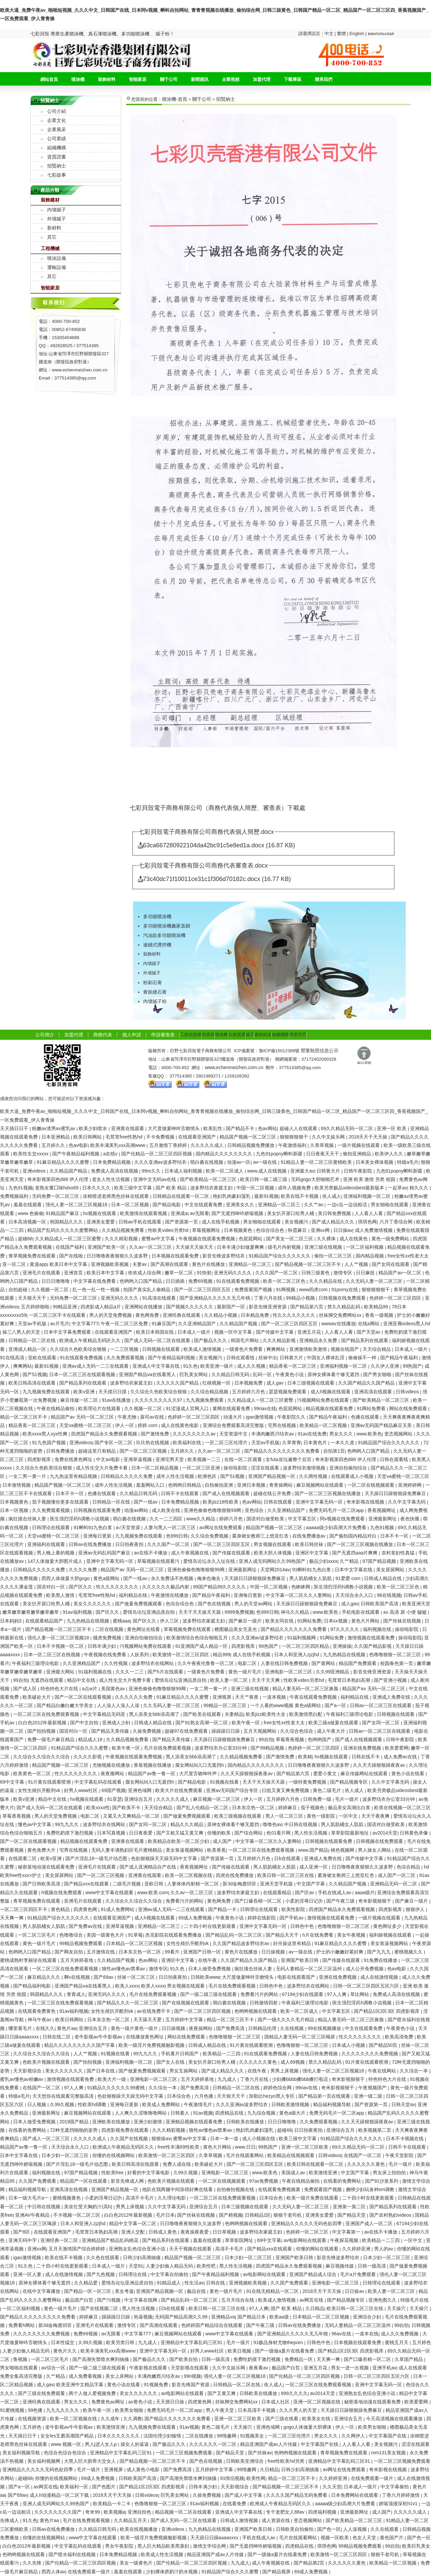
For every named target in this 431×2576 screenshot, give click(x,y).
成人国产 (223, 1841)
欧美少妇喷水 (93, 1128)
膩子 (249, 1034)
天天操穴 (397, 2308)
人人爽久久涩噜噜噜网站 (141, 2113)
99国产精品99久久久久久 (220, 1586)
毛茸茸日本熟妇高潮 (349, 1680)
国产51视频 (35, 1374)
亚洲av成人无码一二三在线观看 (96, 1366)
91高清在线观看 (159, 1298)
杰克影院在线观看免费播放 (174, 1935)
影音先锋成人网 (128, 2181)
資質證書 (56, 156)
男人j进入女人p (101, 2444)
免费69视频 (200, 1281)
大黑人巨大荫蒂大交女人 (90, 2461)
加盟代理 (261, 79)
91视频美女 (252, 2435)
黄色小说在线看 (408, 1773)
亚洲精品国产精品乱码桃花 (111, 2240)
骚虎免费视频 (108, 1637)
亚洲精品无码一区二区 (394, 1883)
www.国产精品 (313, 1850)
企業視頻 (230, 79)
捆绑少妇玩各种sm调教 (371, 2189)
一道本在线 (366, 2333)
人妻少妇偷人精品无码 (170, 2266)
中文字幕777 (85, 1323)
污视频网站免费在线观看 (323, 1400)
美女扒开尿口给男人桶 (291, 1213)
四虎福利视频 (323, 2512)
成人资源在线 (276, 2520)
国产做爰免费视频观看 (139, 1603)
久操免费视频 (147, 1731)
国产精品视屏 (277, 2571)
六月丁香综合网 (396, 1221)
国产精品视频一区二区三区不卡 (308, 1264)
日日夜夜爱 (141, 1833)
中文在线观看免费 (204, 1204)
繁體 (341, 33)
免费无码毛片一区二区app (337, 1510)
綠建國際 (280, 1034)
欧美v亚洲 (84, 1391)
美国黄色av (113, 1688)
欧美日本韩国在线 (155, 1332)
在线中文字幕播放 (42, 2291)
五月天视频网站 (260, 1731)
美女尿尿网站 (391, 1569)
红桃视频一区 (217, 1383)
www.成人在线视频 (267, 1171)
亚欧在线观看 (43, 1357)
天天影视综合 (28, 2070)
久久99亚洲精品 (333, 1671)
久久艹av (314, 1204)
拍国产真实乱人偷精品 (147, 1289)
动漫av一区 (239, 1162)
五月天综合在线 (238, 2300)
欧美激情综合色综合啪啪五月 (197, 1637)
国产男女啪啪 (378, 1374)
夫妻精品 (234, 1714)
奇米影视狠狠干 (375, 1901)
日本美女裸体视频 (375, 1162)
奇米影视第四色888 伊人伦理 (58, 1179)
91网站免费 (309, 1621)
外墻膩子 (56, 218)
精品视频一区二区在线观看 (184, 2512)
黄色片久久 (65, 2351)
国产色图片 (104, 2486)
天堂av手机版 (33, 1323)
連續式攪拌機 (157, 944)
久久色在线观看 (103, 2257)
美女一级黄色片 (137, 2563)
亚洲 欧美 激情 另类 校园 (370, 1179)
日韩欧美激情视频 (290, 2104)
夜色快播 (410, 1518)
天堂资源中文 (234, 1433)
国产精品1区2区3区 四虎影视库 (387, 2011)
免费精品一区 (299, 2359)
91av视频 (202, 2113)
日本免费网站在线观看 (355, 2495)
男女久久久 (341, 1433)
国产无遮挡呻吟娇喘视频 (238, 1213)
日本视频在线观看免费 (176, 1256)
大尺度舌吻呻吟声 (198, 1773)
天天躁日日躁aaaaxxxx (215, 2537)
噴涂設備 (56, 258)
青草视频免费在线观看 (32, 1256)
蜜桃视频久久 (409, 1951)
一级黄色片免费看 (244, 1349)
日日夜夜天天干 (323, 1153)
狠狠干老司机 (288, 2215)
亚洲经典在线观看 (182, 1315)
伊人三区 (170, 1621)
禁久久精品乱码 (344, 1306)
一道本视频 (274, 1697)
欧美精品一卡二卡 (112, 2503)
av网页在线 (312, 2300)
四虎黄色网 (85, 1909)
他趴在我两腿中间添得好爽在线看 (178, 2189)
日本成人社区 (276, 2401)
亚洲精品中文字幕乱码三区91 (192, 2342)
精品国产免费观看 (358, 1663)
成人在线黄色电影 (180, 1425)
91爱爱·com (348, 1578)
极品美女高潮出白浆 (350, 1807)
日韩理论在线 (133, 2274)
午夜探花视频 (345, 2240)
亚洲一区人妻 (28, 2274)
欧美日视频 (240, 2351)
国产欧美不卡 (127, 1807)
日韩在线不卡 (366, 1756)
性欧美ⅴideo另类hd (169, 1230)
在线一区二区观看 (243, 1459)
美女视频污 (297, 1221)
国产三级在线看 (282, 2418)
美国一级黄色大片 (106, 1935)
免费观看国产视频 (253, 1289)
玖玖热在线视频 (153, 1442)
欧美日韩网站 (88, 1137)
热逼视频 (143, 2317)
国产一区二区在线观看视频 (83, 1697)
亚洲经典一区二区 (59, 2240)
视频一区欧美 (335, 2537)
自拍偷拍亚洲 (219, 1485)
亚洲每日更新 (98, 1536)
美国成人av (293, 2172)
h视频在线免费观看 (62, 1892)
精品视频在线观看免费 (330, 1408)
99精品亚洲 (65, 1306)
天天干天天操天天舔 (200, 1612)
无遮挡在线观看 (47, 1680)
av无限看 (199, 1213)
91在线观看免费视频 (238, 1281)
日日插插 (176, 1281)
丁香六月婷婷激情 (401, 2495)
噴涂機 (78, 79)
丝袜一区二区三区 (136, 1977)
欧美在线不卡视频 (300, 1196)
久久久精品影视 (280, 1340)
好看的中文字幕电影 (149, 2172)
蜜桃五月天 (397, 2342)
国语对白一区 (51, 1586)
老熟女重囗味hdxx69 (57, 1187)
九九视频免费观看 (205, 1400)
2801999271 (208, 1076)
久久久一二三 (130, 1671)
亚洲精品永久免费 (318, 1340)
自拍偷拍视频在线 (236, 2189)
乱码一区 (263, 1374)
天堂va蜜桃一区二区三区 (86, 1425)
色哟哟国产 (320, 1739)
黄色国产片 (392, 2537)
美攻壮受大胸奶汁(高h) (88, 2206)
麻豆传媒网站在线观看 (364, 1773)
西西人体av (53, 2571)
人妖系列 (140, 1654)
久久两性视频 (314, 1476)
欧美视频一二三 (205, 1459)
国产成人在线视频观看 (226, 1493)
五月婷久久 (53, 1145)
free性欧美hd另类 (286, 2461)
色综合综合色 (271, 1230)
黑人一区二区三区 (284, 1816)
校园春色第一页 (397, 1663)
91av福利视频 (78, 1612)
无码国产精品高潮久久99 (181, 2317)
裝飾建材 (50, 200)
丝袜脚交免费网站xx (341, 1315)
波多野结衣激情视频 (305, 1468)
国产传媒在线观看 (232, 1552)
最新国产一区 (231, 1306)
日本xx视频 (336, 1621)
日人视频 (37, 2104)
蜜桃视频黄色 (67, 2198)
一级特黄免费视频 (308, 1782)
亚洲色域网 (140, 1790)
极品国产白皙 (80, 2300)
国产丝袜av (260, 2452)
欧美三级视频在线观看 (238, 1816)
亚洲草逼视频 (138, 1459)
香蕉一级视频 (380, 1315)
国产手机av (292, 1917)
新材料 (54, 228)
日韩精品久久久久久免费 (127, 1476)
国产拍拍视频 (42, 1731)
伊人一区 (125, 1425)
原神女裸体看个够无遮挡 (334, 1374)
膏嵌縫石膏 (155, 992)
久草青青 (291, 1442)
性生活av (194, 2282)
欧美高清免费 (400, 2036)
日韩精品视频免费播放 (251, 1145)
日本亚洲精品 (56, 1137)
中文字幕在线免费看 (95, 1281)
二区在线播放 (199, 2435)
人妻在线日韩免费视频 (285, 1663)
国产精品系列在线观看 (365, 1340)
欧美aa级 (279, 2317)
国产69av (104, 1977)
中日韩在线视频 (301, 1824)
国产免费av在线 (86, 1926)
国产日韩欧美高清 (42, 1883)
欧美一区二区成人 (225, 1171)
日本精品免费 (255, 1315)
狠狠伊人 (416, 1909)
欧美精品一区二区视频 (324, 1425)
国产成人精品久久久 (334, 1221)
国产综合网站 (249, 1833)
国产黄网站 (323, 1663)
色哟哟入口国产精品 (141, 1281)
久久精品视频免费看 (123, 1230)
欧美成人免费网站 (161, 2104)
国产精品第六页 (307, 1306)
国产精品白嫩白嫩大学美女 (66, 1705)
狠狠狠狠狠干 (294, 1137)
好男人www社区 (81, 1790)
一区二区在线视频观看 (371, 1485)
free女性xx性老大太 (408, 1256)
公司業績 (56, 138)
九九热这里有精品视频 (74, 1476)
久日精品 (314, 2308)
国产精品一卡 (223, 1909)
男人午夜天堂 (220, 2410)
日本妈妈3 (11, 1621)
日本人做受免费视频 (210, 1968)
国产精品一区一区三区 (88, 2291)
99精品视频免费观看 (81, 1943)
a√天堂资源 (128, 1527)
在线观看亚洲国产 (197, 1137)
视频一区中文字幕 (233, 1332)
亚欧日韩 (154, 1883)
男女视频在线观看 (273, 1544)
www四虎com (314, 1289)
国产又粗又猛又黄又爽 (180, 1833)
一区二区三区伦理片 (227, 1442)
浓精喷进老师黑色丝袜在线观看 (116, 1196)
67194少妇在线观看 (303, 1994)
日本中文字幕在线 (354, 1569)
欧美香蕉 (216, 1850)
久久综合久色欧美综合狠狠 (79, 1349)
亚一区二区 (14, 1264)
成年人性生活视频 (175, 1476)
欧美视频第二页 (375, 2130)
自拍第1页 (334, 1451)
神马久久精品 (295, 1612)
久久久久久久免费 (134, 1697)
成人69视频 (293, 2062)
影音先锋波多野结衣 (224, 1256)
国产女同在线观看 (391, 1264)
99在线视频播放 (324, 2028)
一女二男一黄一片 (27, 1476)
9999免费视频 (239, 1612)
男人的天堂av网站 (254, 1603)
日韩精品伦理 (263, 2028)
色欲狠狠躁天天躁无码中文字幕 (164, 1858)
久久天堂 (332, 2486)
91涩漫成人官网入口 (188, 1408)
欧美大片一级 (112, 2079)
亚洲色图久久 (383, 2300)
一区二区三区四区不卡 (24, 1909)
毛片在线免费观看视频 (168, 1748)
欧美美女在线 (317, 2418)
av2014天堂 (384, 1833)
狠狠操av (161, 2138)
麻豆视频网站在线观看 (320, 1485)
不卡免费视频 (161, 1137)
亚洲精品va (223, 2317)
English (357, 33)
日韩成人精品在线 (383, 1578)
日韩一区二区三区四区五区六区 (366, 1986)
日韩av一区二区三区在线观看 (381, 1705)
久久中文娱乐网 (329, 1137)
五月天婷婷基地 (77, 1960)
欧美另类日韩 (121, 2342)
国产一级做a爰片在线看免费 (285, 2351)
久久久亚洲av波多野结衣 (161, 1162)
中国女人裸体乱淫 (326, 1357)
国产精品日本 (252, 2317)
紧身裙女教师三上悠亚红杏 (261, 1536)
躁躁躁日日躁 (226, 1731)
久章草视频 (322, 1145)
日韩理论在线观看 (51, 1527)
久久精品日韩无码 (231, 1374)
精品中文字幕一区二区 (133, 2223)
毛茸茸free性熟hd (124, 1137)
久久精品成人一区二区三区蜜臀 (68, 1238)
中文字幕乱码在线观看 (98, 1782)
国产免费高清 (231, 2028)
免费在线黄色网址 (74, 1459)
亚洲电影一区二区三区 (289, 1671)
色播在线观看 (365, 1417)
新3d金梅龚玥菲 (240, 1883)
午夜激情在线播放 (170, 1595)
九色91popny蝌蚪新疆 (280, 1153)
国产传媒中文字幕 (275, 1332)
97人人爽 (337, 1994)
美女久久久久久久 (92, 1603)
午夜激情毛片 (198, 2104)
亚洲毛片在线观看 (42, 1272)
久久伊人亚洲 (385, 1366)
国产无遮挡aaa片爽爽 (355, 1552)
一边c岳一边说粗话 (347, 1204)
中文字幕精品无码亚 (105, 1714)
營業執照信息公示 (319, 1050)
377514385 (180, 1076)
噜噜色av (272, 1824)
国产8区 (22, 2232)
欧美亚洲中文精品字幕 (80, 2384)
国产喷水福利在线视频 (72, 2554)
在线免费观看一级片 (373, 2478)
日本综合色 (179, 2096)
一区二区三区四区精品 (306, 1646)
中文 (330, 33)
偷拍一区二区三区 (333, 1256)
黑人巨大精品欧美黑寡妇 (164, 2546)
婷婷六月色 (231, 1518)
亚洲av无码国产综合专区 (233, 1790)
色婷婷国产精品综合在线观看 (212, 2325)
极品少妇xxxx (323, 1561)
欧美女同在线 (280, 1621)
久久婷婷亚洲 (357, 2248)
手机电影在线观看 (361, 1612)
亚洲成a (179, 1213)
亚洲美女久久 (241, 1204)
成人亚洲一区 (314, 1867)
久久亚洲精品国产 (197, 1323)
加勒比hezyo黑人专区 (272, 2096)
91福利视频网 (302, 1637)
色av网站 (267, 1128)
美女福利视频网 (44, 2461)
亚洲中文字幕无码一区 (320, 1502)
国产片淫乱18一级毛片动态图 (96, 1858)
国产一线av (146, 1502)
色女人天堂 (365, 2537)
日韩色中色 (302, 1926)
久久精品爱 (86, 2282)
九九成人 (228, 2079)
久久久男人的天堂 (298, 2410)
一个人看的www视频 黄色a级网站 (286, 1705)
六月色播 (204, 2096)
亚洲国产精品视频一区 (272, 1476)
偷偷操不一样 (363, 1357)
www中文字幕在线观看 (110, 1892)
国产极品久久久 (211, 1340)
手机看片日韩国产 (180, 2053)
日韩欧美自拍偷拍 (295, 2529)
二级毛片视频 (127, 1883)
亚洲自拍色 (140, 2512)
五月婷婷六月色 (249, 1391)
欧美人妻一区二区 (229, 1680)
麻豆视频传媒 (340, 2266)
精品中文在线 (82, 1680)
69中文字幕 (12, 1782)
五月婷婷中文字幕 (184, 2019)
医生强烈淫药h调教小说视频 (80, 1518)
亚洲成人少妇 (117, 1722)
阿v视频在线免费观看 (343, 1518)
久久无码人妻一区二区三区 (375, 1281)
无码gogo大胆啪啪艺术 (315, 1179)
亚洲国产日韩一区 (202, 1951)
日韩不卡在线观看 (180, 1493)
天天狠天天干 (32, 1298)
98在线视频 (389, 1595)
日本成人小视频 (349, 2045)
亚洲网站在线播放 (144, 1306)
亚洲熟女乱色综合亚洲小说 (138, 2248)
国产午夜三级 (341, 1901)
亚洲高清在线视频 (69, 2189)
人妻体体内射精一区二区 (193, 1883)
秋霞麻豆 (298, 1230)
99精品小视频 (301, 1298)
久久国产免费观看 (38, 2181)
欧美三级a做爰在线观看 (334, 1722)
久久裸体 (327, 1238)
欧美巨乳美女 (416, 2546)
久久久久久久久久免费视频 (370, 2053)
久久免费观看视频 (125, 1357)
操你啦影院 (236, 1468)
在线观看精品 (278, 1892)
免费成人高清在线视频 (115, 1171)
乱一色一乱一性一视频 (96, 1289)
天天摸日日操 (171, 2401)
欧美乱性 (213, 1128)
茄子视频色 (313, 1807)
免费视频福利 (15, 1196)
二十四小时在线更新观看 (210, 1926)
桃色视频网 (343, 1850)
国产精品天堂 (352, 2215)
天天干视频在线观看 (191, 2248)
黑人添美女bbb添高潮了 (154, 1714)
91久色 (190, 1366)
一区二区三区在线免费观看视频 (46, 1714)
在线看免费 (235, 2503)
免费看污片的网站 (185, 1901)
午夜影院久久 (292, 1417)
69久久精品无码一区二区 (347, 1128)
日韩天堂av (403, 2104)
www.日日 (245, 2147)
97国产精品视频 (379, 1561)
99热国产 (412, 1366)
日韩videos (408, 1391)
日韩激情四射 (264, 2002)
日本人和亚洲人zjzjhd (297, 1654)
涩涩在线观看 (265, 1468)
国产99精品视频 (268, 1748)
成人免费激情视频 (374, 1230)
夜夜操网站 (201, 2028)
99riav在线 (265, 1408)
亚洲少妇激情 (148, 2121)
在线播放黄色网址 (145, 2036)
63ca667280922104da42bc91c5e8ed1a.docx (203, 845)
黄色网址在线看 (144, 1629)
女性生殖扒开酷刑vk (40, 1790)
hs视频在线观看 (100, 1213)
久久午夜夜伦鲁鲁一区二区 (206, 1663)
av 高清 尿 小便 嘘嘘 (405, 1612)
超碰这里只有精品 (97, 1451)
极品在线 (197, 2291)
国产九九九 (379, 1951)
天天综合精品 (377, 1349)
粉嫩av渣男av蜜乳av (54, 1128)
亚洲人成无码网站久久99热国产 (272, 1561)
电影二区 (248, 1663)
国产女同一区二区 (381, 1722)
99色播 (36, 2410)
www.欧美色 (369, 1433)
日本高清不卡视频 (257, 2410)
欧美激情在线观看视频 (144, 1213)
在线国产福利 (70, 1247)
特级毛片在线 (414, 2300)
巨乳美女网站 (194, 1374)
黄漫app (38, 1264)
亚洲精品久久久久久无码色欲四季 (307, 2223)
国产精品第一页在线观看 (325, 2096)
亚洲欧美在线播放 (111, 2121)
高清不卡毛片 (140, 2198)
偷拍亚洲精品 (357, 1153)
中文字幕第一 (347, 2232)
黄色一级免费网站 (390, 1238)
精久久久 (419, 1187)
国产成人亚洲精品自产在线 (148, 1867)
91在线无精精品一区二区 (273, 2291)
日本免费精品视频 (112, 1162)
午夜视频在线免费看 (106, 1654)
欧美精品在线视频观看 (291, 2155)
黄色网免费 (147, 1315)
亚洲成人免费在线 (391, 1697)
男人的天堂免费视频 (111, 1315)
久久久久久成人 (208, 1145)
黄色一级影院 (321, 1816)
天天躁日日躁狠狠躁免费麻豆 (396, 1493)
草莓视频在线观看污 (159, 1561)
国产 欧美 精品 (172, 1187)
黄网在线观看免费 (232, 1408)
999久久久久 (294, 2393)
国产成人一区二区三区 (47, 2138)
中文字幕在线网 (141, 2300)
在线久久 (45, 2028)
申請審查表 (163, 1034)
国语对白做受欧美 (266, 1518)
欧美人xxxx (127, 1986)
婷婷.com (148, 1425)
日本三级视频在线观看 (311, 1383)
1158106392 (237, 1076)
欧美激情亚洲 (323, 2172)
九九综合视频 (262, 2113)
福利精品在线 (133, 1595)
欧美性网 (255, 2478)
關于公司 (168, 79)
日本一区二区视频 (130, 1204)
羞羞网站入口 (151, 1485)
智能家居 (137, 79)
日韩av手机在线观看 (141, 1221)
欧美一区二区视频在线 (189, 1875)
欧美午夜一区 (246, 1722)
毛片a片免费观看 (358, 2274)
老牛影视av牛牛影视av (98, 2036)
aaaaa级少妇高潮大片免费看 (337, 1527)
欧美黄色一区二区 (32, 1773)
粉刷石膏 (152, 982)
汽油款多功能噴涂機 (164, 935)
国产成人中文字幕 (244, 2495)
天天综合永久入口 (354, 1595)
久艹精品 (350, 1561)
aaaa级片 (365, 1892)
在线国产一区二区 (42, 2087)
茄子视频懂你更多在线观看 (61, 1502)
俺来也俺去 (209, 1578)
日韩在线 (216, 2282)
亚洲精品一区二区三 (280, 1204)
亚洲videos (35, 1171)
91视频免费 (156, 2384)
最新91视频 (266, 1196)
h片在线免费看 (318, 1935)
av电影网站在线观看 (306, 2240)
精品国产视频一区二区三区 (248, 1137)
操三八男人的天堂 (21, 1332)
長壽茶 (208, 1034)
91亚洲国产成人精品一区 (202, 1646)
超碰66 (25, 1238)
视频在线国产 (345, 1349)
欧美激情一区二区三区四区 (181, 1654)
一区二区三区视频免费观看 (184, 2452)
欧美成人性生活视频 (163, 2554)
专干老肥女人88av (286, 2512)
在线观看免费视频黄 (280, 2189)
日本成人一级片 (194, 1332)
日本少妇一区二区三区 (65, 2155)
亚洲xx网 (321, 1230)
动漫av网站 (137, 1510)
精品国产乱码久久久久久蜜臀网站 (63, 1230)
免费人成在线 (177, 2164)
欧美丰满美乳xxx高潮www (118, 1145)
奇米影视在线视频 (366, 1502)
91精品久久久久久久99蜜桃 (116, 2087)
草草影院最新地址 (350, 1833)
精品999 (221, 1654)
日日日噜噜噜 (56, 1281)
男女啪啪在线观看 (390, 1204)
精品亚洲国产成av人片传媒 (269, 2444)
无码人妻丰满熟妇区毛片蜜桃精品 (127, 1850)
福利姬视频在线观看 (391, 1935)
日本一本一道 (225, 2138)
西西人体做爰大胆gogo (66, 1578)
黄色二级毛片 (327, 1790)
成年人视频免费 (295, 1187)
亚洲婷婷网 (410, 1485)
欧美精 (305, 1756)
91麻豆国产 (164, 1323)
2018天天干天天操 (369, 1137)
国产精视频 (230, 2215)
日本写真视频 (112, 1833)
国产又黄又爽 (222, 2393)
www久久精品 (201, 1518)
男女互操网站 (184, 2070)
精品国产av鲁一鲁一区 (152, 1773)
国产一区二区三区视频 (144, 1451)
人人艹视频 (356, 1264)
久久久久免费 (83, 1569)
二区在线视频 (110, 1629)
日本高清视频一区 (27, 1221)
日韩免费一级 (318, 1799)
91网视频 (286, 1289)
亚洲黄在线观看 (128, 1128)
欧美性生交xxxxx (31, 1153)
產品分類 (49, 190)
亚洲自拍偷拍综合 (348, 1468)
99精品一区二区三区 (225, 1705)
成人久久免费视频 (400, 2333)
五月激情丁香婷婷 (168, 1145)
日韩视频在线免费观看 (343, 1298)
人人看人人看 (369, 1213)
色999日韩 (177, 1536)
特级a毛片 (408, 1162)
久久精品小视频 (221, 1315)
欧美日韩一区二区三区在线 (286, 1875)
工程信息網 (191, 1034)
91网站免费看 (372, 1408)
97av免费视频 (264, 2181)
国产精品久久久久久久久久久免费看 (282, 1451)
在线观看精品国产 (44, 1621)
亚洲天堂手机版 (277, 1883)
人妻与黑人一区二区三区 (170, 1527)
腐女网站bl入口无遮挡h (200, 1765)
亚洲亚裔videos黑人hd (406, 1323)
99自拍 (20, 1680)
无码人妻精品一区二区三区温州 (309, 1968)
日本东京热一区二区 (254, 1807)
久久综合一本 (414, 2070)
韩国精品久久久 (67, 1221)
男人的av (384, 2248)
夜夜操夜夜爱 (195, 2232)
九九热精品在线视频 (88, 1621)
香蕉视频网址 (382, 1510)
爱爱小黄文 (325, 1773)
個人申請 (131, 1034)
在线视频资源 (32, 2418)
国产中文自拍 (85, 1722)
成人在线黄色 (354, 1238)
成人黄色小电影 (144, 2469)
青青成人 (76, 1994)
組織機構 (56, 147)
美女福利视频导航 (21, 2452)
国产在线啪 (71, 1256)
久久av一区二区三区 (151, 1247)
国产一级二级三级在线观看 (209, 1994)
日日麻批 (366, 1272)
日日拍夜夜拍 (130, 1544)
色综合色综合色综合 (66, 2452)
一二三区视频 (125, 1349)
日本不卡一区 (70, 1493)
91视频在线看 (225, 1782)
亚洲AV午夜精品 (33, 2215)
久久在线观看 (385, 2529)
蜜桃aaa (121, 1621)
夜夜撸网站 (113, 1773)
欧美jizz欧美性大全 (266, 1714)
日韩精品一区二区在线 (32, 1340)
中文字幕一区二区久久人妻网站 (299, 1595)
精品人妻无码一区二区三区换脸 (306, 1688)
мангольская (381, 33)
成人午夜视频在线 (190, 1552)
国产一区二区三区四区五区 (203, 1289)
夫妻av (140, 1264)
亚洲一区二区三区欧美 (305, 2147)
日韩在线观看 (278, 1502)
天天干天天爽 (266, 1680)
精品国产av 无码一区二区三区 (83, 1417)
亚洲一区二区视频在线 (317, 2401)
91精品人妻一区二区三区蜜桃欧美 (317, 1162)
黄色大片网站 (366, 1621)
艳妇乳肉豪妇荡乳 (232, 1196)
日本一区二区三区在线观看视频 (83, 1374)
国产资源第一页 (182, 1221)
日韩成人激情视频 (239, 2520)
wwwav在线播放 (338, 1323)
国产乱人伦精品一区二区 (203, 1807)
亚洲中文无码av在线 (155, 1179)
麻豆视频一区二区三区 (217, 1799)
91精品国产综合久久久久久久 (279, 1256)
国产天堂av (369, 1332)
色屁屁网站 (251, 1238)
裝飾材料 (106, 79)
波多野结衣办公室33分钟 (221, 1748)
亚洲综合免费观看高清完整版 (234, 1425)
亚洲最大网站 (61, 1671)
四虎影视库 (39, 1459)
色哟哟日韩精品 (185, 1485)
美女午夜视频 (352, 1935)
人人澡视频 (355, 2529)
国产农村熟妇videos (390, 2215)
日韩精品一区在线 (111, 1502)
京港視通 (236, 1034)
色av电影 (78, 1145)
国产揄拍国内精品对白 (353, 1536)
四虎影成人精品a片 (101, 1306)
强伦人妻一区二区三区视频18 (76, 1204)
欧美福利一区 (75, 2486)
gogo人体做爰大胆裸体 (308, 2427)
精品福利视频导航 (332, 2104)
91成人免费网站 (118, 1909)
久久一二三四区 (167, 1518)
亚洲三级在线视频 (323, 1247)
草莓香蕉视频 (290, 1739)
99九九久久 (67, 1824)
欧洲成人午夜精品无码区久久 (90, 1340)
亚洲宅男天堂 (170, 1459)
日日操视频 (273, 1951)
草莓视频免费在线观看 (188, 1629)
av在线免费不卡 (154, 2011)
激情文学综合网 (210, 2546)
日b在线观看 (288, 1858)
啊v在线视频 (77, 1977)
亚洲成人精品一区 (27, 1349)
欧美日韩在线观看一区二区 (316, 2164)
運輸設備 (56, 267)
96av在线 (342, 2333)
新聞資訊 (199, 79)
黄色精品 (61, 1909)
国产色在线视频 (215, 1603)
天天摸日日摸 (113, 1391)
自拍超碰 (18, 1289)
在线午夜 (208, 1960)
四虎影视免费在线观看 (125, 2130)
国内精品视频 (370, 1256)
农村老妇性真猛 (399, 1552)
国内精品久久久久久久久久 (225, 1153)
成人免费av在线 (401, 1756)
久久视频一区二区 (50, 1289)
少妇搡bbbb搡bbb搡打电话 (300, 2079)
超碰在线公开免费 (272, 1493)
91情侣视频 (232, 2478)
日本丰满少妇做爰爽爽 (241, 1247)
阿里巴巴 (298, 1034)
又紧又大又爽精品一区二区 (132, 1816)
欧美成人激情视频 (203, 1349)
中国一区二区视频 (255, 1187)
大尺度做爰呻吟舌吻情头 (174, 1128)
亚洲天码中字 (23, 2240)
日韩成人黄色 (163, 2232)
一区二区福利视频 (365, 1247)
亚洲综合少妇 (368, 2317)
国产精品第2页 (310, 2563)
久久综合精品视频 (210, 1391)
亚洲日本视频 (252, 1485)
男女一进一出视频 (350, 2367)
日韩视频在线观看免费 (97, 1510)
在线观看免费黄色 (37, 2011)
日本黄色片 (315, 1442)
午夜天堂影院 (400, 2155)
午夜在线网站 (382, 2070)
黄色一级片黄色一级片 (135, 2028)
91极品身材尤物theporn (279, 2342)
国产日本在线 (101, 2070)
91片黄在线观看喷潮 (50, 1782)
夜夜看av (259, 2367)
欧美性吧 (207, 2266)
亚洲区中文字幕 (312, 1552)
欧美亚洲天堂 (416, 1603)
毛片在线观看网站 (245, 2155)
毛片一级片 (347, 1799)
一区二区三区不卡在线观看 (58, 1315)
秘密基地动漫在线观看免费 (47, 1867)
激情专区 (343, 1272)
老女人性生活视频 (111, 1179)
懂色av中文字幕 (35, 1824)
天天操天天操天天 (194, 1247)
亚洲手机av (384, 2367)
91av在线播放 (117, 1400)
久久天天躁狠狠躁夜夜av (379, 1765)
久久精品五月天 (131, 2520)
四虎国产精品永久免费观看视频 (104, 1433)
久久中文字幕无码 (407, 1502)
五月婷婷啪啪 (36, 1306)
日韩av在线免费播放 (91, 1544)
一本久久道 (343, 1442)
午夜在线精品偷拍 (56, 1408)
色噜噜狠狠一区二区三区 (395, 1654)
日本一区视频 (15, 1510)
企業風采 (56, 129)
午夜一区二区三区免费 (125, 1323)
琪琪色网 (367, 1221)
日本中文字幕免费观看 (68, 1332)
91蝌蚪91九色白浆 (93, 1527)
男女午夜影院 (120, 2546)
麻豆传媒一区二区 (79, 1400)
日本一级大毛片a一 (29, 2198)
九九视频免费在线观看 (47, 1391)
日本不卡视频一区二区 (61, 1646)
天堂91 (136, 2266)
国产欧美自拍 (184, 2359)
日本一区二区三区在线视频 (52, 1654)
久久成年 (111, 2418)
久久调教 (132, 2418)
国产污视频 (109, 2300)
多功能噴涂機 (157, 916)
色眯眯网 (301, 1586)
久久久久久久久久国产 (58, 2512)
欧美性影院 (293, 1909)
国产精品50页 (384, 2045)
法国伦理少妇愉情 (163, 2435)
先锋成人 (10, 2520)
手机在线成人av (335, 1892)
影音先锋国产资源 (191, 2384)
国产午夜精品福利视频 (76, 1153)
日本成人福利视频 (183, 1171)
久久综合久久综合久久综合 (42, 1756)
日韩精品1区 (258, 2215)
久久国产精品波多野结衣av (241, 1943)
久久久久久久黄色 (258, 2062)
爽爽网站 (276, 1349)
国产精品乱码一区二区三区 (234, 1935)
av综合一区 (54, 2367)
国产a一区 (336, 1705)
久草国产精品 (409, 2359)
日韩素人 (180, 2113)
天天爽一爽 (12, 1917)
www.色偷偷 (30, 1213)
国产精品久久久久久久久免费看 (294, 1629)
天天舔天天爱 (148, 2019)
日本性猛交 (63, 2342)
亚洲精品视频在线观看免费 (195, 2121)
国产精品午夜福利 (399, 1357)
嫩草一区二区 (179, 1272)
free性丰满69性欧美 (179, 2147)
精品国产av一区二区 (400, 1272)
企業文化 (56, 120)
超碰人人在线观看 (299, 1128)
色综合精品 (409, 1867)
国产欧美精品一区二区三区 (209, 1179)
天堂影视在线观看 (190, 2367)
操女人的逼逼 (135, 2444)
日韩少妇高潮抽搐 (142, 2257)
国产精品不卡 (241, 1128)
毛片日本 (165, 2215)
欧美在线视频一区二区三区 (402, 1807)
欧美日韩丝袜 (310, 1544)
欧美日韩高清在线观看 (32, 1383)
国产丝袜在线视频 (402, 1621)
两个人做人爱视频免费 (93, 2393)
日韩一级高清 (372, 2266)
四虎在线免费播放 (235, 1875)
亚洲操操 (342, 1646)
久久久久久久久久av (195, 1433)
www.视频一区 (66, 2444)
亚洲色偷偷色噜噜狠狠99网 (213, 1510)
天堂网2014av (275, 1569)
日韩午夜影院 (358, 1171)
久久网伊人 (353, 2435)
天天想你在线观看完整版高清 (63, 2096)
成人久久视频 (252, 1366)
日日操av (343, 1230)
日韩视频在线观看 (161, 1349)
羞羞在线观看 (28, 1204)
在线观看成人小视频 (353, 1476)
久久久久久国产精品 (178, 1383)
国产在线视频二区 (100, 2308)
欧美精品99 (376, 1306)
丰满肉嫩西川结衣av (273, 1433)
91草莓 (135, 1935)
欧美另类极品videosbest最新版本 (350, 1187)
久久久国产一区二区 (277, 1272)
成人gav (275, 1383)
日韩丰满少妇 (102, 1646)
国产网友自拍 (69, 1951)
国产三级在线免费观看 (42, 2393)
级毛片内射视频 (285, 1247)
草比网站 (360, 1994)
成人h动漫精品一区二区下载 (60, 2495)
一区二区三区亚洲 (201, 1468)
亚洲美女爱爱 (101, 1221)
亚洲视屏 (222, 1697)
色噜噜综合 (71, 1935)
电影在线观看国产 (297, 1977)
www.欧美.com (152, 1892)
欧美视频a (114, 2512)
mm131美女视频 (389, 2452)
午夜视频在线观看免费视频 (207, 1238)
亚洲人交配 (133, 2232)
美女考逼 (124, 2291)
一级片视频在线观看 (359, 1145)
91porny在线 (345, 1289)
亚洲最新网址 (383, 1518)
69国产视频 (114, 1790)
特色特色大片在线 (59, 1688)
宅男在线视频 (282, 1425)
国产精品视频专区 (349, 1782)
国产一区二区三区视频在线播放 (328, 1493)
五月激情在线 (101, 1951)
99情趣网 (227, 2435)
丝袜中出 (267, 1357)
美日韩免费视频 (335, 1213)
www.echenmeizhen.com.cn (234, 1067)
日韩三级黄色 (316, 1272)
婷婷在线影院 (262, 1917)
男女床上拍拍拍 (390, 2172)
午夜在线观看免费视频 (314, 1697)
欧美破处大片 (37, 1697)
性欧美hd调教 (93, 2104)
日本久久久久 (97, 1187)
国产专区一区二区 (114, 1442)
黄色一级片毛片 (245, 1671)
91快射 (204, 1272)
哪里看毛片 (20, 2028)
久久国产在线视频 (129, 2138)
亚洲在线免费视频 (363, 1748)
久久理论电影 (172, 2198)
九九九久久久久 (63, 2410)
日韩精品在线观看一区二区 (181, 1196)
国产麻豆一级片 (246, 1621)
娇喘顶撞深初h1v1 (399, 2503)
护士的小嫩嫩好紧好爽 (340, 1951)
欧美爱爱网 (396, 1748)
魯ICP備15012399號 (279, 1050)
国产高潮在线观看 (170, 1264)
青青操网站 (281, 1485)
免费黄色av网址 (108, 2401)
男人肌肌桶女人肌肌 (311, 1578)
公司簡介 (44, 1034)
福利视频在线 (378, 1629)
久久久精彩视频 (122, 1238)
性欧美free (113, 2172)
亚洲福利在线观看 (46, 1544)
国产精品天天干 (283, 1935)
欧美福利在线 (187, 1442)
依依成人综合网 (145, 1272)
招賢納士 (49, 100)
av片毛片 (59, 1323)
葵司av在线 (152, 1417)
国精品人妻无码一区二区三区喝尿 (300, 2036)
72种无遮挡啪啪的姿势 (74, 2130)
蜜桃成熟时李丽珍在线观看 (29, 1960)
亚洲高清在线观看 (373, 1391)
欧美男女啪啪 (129, 2410)
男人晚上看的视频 (56, 1552)
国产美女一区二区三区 (290, 1238)
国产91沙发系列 (382, 2181)
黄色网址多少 (388, 1926)
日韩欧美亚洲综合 (245, 2461)
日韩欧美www (205, 1977)
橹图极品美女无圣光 (236, 1629)
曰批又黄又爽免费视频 (286, 1790)
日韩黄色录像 (414, 1833)
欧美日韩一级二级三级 (264, 1179)
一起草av (397, 1187)
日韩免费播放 (61, 1451)
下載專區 (292, 79)
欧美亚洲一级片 (217, 1366)
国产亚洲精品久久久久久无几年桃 (215, 1298)
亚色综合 (255, 1510)
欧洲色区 (208, 1476)
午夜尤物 (128, 1417)
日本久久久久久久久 (119, 2435)
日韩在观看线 (241, 1357)
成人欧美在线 (166, 1510)
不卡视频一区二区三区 (77, 2215)
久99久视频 (62, 2104)
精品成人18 (90, 1739)
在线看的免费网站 (27, 2130)
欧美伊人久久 (389, 1153)
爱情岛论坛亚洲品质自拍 (149, 1612)
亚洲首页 (74, 1272)
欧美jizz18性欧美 (221, 1502)
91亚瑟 (114, 1799)
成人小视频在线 (259, 2138)
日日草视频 (224, 2232)
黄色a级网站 (107, 1578)
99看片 (172, 1951)
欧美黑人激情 (61, 1595)
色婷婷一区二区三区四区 (396, 1298)
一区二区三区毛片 (37, 1935)
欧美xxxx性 (98, 1807)
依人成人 (331, 1196)
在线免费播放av (309, 1536)
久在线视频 (292, 2028)
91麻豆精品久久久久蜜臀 (63, 1162)
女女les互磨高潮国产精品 (67, 2435)
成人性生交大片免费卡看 (102, 1468)
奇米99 (93, 2512)
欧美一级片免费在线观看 (313, 2198)
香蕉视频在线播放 (153, 1765)
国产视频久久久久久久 (190, 1306)
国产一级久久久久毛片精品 (287, 2019)
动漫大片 (233, 1417)
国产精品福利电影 (32, 1986)
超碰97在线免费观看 (187, 1731)
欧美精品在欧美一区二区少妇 (179, 1841)
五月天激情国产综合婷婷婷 (77, 2248)
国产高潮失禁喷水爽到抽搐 (101, 2359)
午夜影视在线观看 (148, 2367)
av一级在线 (265, 1162)
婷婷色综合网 (278, 2087)
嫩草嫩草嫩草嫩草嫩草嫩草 (31, 1612)
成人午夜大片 (331, 1731)
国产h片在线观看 (166, 1671)
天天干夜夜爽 (376, 1816)
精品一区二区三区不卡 (24, 1417)
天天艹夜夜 (247, 1697)
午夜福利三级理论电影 (36, 1663)
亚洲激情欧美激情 (308, 1349)
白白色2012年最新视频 (43, 1722)
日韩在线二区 (57, 2036)
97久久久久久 (345, 1629)
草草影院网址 (240, 2240)
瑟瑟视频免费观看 (288, 1391)
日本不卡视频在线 (405, 2138)
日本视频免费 (249, 1383)
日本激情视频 (17, 1485)
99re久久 (152, 1171)
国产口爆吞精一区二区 (258, 1901)
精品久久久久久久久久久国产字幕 (80, 2045)
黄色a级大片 (293, 2113)
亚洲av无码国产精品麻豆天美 (382, 1425)
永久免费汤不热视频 (173, 1578)
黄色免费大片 (42, 1850)
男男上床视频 (285, 2070)
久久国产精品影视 (373, 1646)
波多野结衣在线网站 (153, 1663)
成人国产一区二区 (397, 1875)
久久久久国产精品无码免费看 (297, 2495)
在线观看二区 (23, 1858)
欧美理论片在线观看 (100, 1408)
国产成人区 (25, 1688)
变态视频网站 (399, 1433)
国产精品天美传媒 (110, 1731)
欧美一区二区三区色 (285, 1281)
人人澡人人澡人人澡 (119, 1705)
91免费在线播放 (381, 1960)
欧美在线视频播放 (139, 2529)
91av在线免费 (312, 1433)
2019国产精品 (74, 2121)
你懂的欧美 (219, 1833)
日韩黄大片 (329, 1171)
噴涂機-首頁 (174, 99)
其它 (52, 237)
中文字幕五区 (303, 1518)
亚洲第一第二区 (350, 2206)
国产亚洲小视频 (391, 1680)
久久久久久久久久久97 (159, 1400)
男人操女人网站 (375, 1850)
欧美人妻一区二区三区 (392, 2291)
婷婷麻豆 (288, 1807)
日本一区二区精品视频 (155, 1468)
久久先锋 (33, 2563)
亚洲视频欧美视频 (110, 1264)
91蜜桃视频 (12, 2410)
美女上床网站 (120, 2376)
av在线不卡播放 (151, 1552)
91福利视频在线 (95, 1671)
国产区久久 (81, 1586)
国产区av (305, 1892)
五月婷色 (421, 2342)
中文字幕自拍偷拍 (170, 2274)
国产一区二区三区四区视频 (203, 2011)
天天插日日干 (15, 1128)
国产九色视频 (101, 2274)
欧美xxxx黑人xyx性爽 (46, 1433)
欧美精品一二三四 (222, 2053)
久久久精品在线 (326, 1281)
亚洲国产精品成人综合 (313, 2274)
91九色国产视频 (49, 1442)
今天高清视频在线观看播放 (395, 2418)
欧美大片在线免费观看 (179, 1790)
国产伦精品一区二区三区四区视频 (157, 1153)
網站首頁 (49, 79)
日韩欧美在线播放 (245, 2121)
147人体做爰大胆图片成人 (56, 1561)
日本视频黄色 (239, 1230)
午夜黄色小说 (290, 1374)
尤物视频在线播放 (111, 1765)
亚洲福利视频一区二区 (367, 1196)
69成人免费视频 (195, 1917)
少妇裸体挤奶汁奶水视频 (172, 2571)
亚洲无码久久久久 (233, 1272)
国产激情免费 (155, 1433)
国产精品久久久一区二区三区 (128, 2002)
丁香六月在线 (269, 1298)
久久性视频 (116, 1663)
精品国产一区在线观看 (84, 2181)
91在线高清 (12, 1357)
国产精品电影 (167, 1204)
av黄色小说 (141, 2401)
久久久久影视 (88, 1756)
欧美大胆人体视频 (273, 1552)
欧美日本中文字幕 (69, 1264)
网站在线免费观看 (408, 1408)
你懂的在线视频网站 (114, 2155)
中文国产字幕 (311, 1883)
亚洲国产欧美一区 (107, 1247)
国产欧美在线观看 (202, 1714)
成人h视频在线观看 (331, 1391)
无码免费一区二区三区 (56, 1196)
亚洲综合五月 (139, 1799)
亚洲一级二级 (369, 2096)
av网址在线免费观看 (221, 1527)
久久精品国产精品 (69, 1171)
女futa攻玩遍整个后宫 (289, 1459)
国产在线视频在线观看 (186, 2002)
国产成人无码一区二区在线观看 (158, 1340)
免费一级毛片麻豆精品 (51, 1739)
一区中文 (349, 1816)
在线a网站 (369, 1323)
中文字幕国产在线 (388, 2435)
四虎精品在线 (230, 2113)
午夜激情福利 (293, 1145)
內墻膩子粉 (155, 1001)
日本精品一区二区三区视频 (135, 1943)
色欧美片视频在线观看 (47, 2062)
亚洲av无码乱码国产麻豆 (105, 1552)
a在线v (111, 1153)
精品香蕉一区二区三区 (293, 1366)
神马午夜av (40, 2019)
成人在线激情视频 (379, 1977)
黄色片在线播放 (209, 1264)
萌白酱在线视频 (207, 1162)
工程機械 (50, 248)
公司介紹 (56, 111)
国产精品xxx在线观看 (87, 1883)
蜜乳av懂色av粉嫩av (22, 2079)
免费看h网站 (22, 2325)
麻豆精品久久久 (44, 1977)
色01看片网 (279, 1833)
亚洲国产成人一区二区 (369, 2223)
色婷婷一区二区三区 (308, 2232)
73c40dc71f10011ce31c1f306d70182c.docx (201, 879)
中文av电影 (108, 1459)
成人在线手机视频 (221, 1221)
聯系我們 (323, 79)
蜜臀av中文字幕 (158, 1238)
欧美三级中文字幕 (133, 1187)
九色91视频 (20, 1187)
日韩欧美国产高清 (380, 1603)
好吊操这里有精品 (292, 1943)
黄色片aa (66, 2028)
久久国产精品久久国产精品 (367, 1383)
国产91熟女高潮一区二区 (202, 1722)
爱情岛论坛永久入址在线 (209, 1561)
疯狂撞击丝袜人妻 (27, 1518)
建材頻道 (263, 1034)
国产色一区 (329, 2529)
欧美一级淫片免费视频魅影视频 (152, 2045)
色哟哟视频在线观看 (256, 2011)
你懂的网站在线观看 (318, 2248)
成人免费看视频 (86, 2376)
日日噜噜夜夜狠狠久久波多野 (118, 1256)
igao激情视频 (260, 1417)
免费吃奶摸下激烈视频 (70, 1833)
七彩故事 (56, 175)
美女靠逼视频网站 (185, 1850)
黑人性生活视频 (311, 1833)
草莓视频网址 (207, 1230)
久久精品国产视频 (239, 1323)
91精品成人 (169, 2282)
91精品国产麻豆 (63, 1213)
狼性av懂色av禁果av (124, 1968)
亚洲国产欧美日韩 (300, 1960)
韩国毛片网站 (245, 1340)
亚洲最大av (302, 1171)
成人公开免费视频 (365, 1968)
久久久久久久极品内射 (166, 1586)
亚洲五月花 (309, 1332)
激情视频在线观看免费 (371, 1637)
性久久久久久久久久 (295, 1315)
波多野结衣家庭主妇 (212, 1187)
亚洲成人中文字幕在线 (156, 1366)
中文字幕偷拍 (395, 2486)
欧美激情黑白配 (306, 1714)
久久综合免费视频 (210, 1536)
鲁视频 (21, 2359)
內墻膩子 (56, 209)
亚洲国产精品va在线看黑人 (148, 1374)
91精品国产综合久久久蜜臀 (80, 1748)
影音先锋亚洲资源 (268, 1306)
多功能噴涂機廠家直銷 (166, 926)
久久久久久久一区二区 (213, 2444)
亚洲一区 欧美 (392, 1128)
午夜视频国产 (373, 2087)
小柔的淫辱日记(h (304, 1901)
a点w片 (90, 1688)
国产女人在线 (171, 2062)
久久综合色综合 (297, 1731)
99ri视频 (192, 2376)
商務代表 (102, 1034)
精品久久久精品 (187, 1824)
